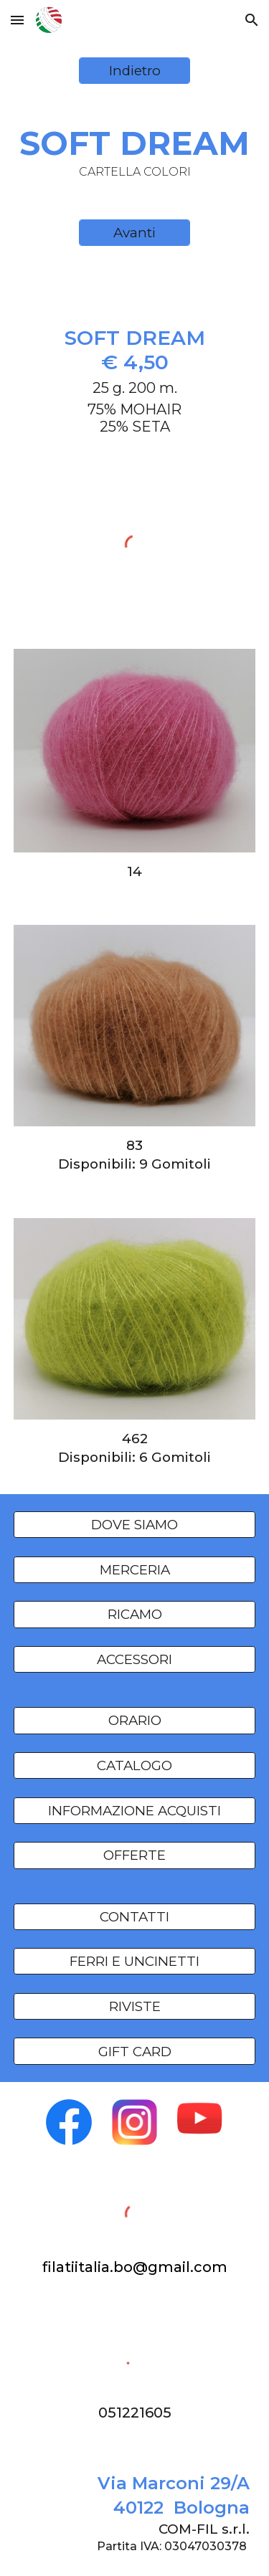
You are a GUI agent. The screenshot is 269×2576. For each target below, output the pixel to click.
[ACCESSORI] (134, 1659)
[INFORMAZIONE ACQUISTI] (134, 1810)
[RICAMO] (134, 1614)
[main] (135, 151)
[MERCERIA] (134, 1569)
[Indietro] (134, 70)
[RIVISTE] (134, 2006)
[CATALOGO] (134, 1765)
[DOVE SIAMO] (134, 1524)
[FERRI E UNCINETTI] (134, 1961)
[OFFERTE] (134, 1855)
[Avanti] (134, 233)
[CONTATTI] (134, 1916)
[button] (17, 19)
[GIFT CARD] (134, 2051)
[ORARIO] (134, 1720)
